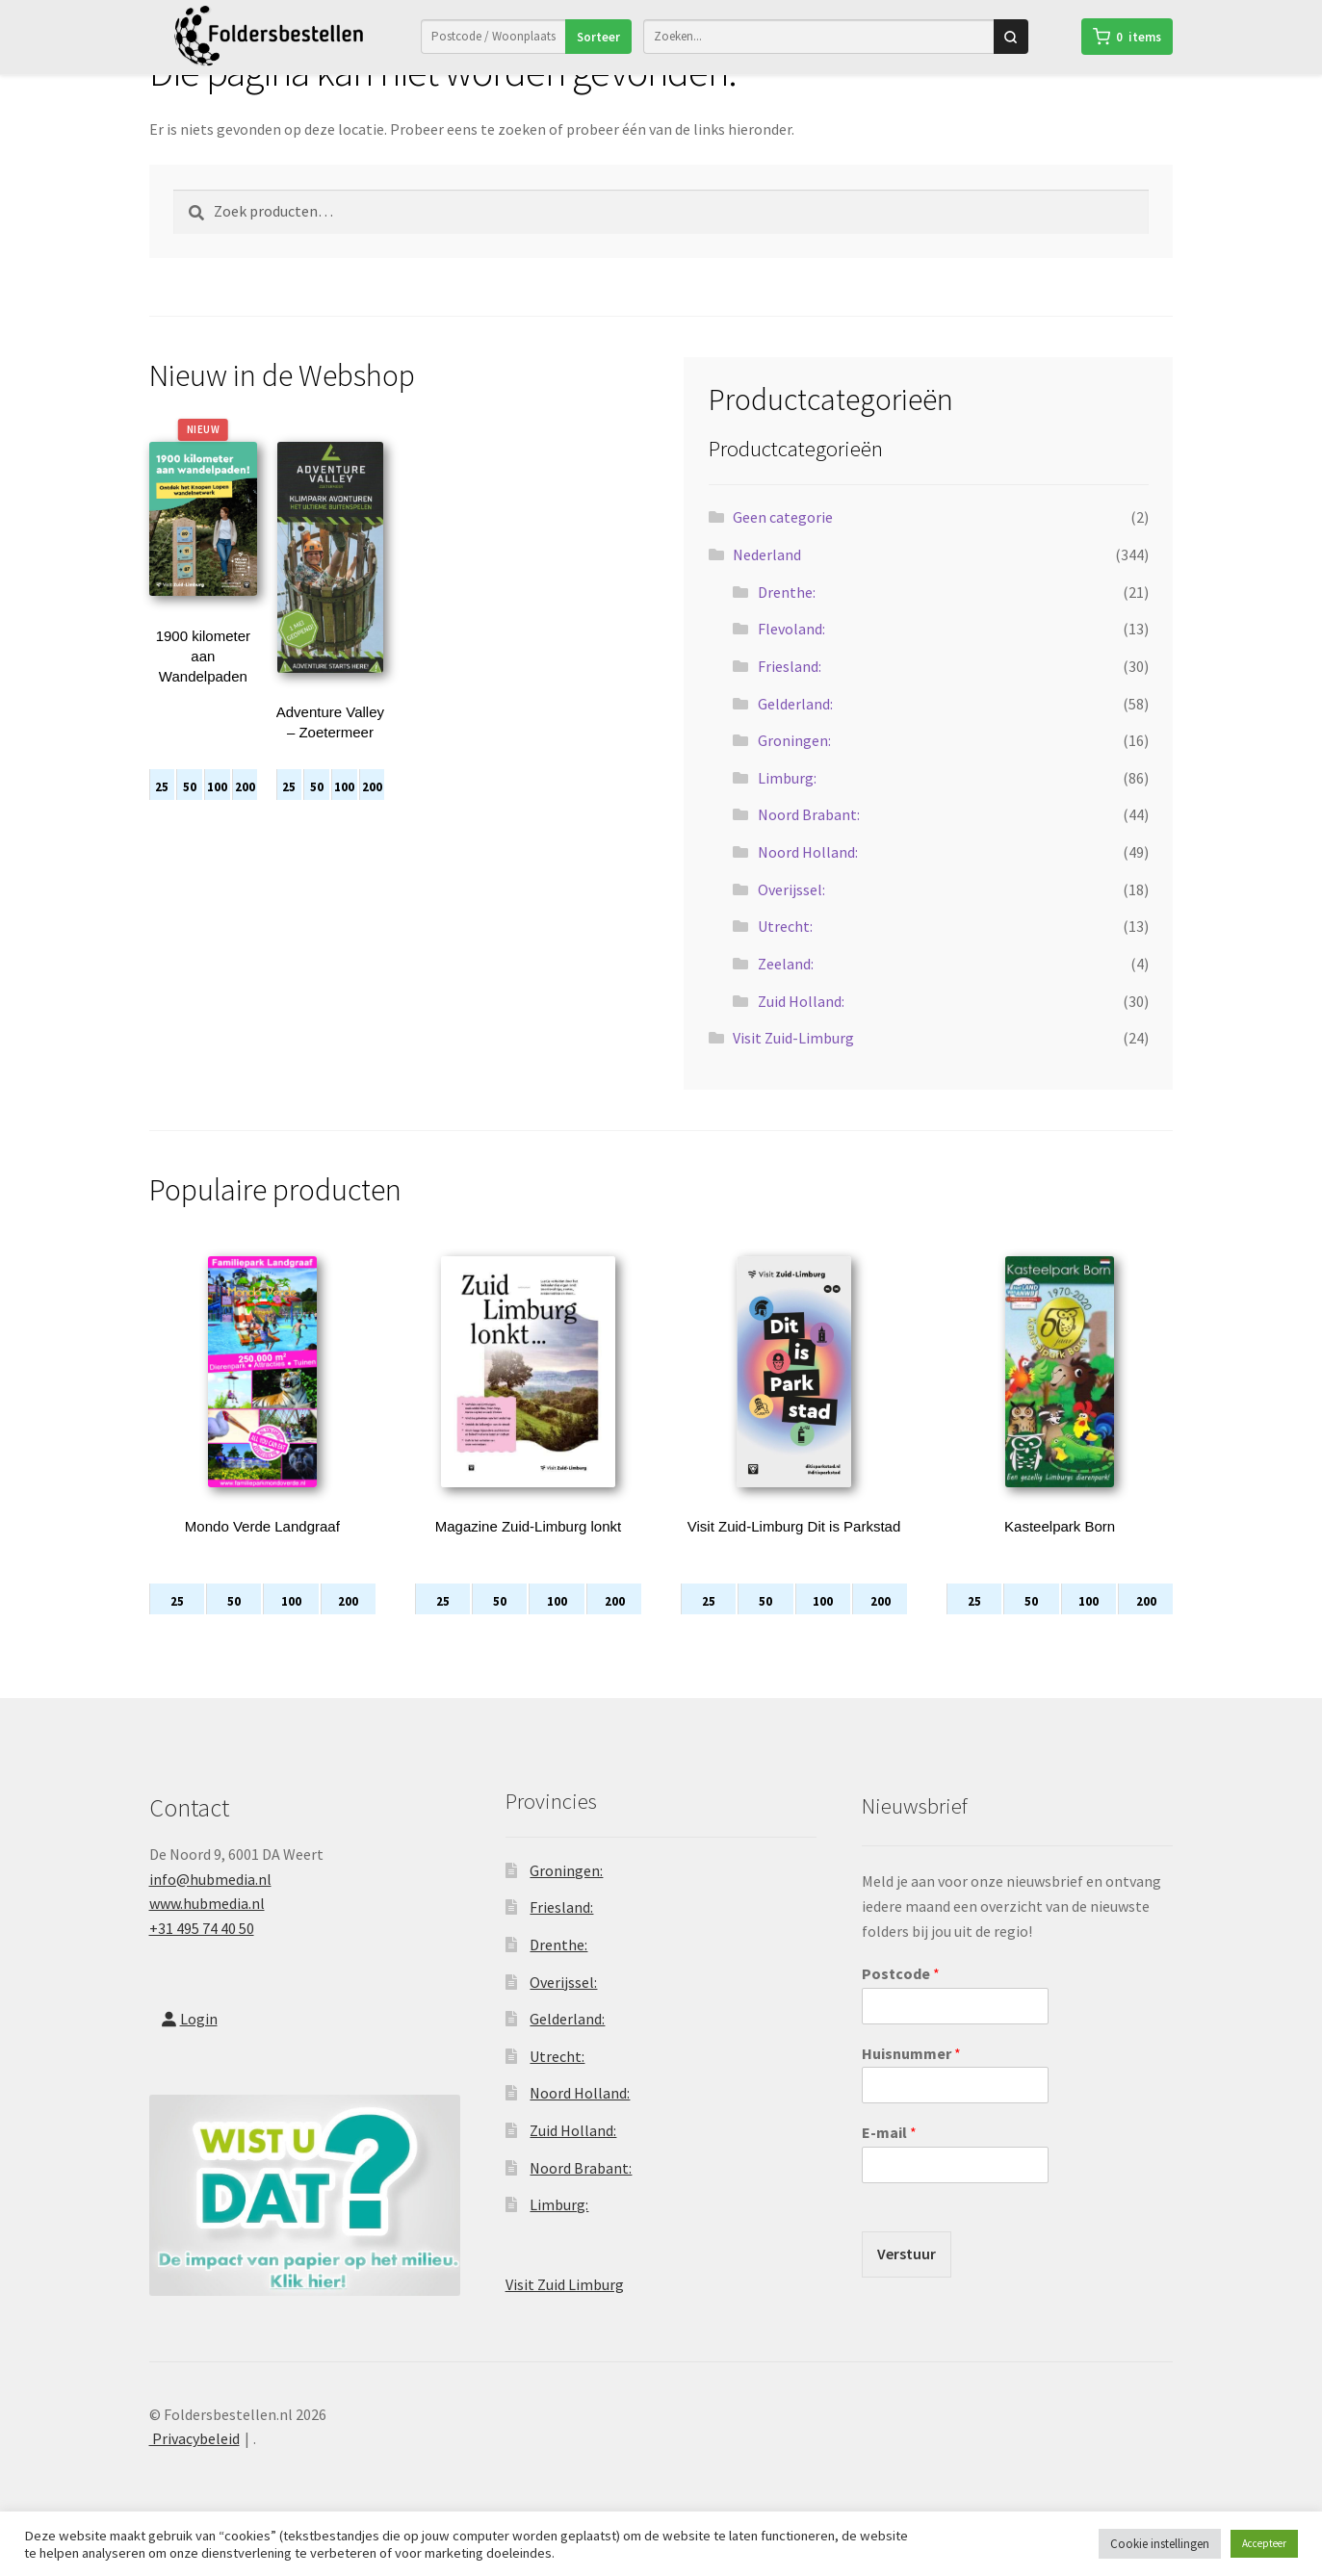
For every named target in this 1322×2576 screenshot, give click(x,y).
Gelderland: (795, 730)
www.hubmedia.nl (207, 1930)
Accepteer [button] (1264, 2543)
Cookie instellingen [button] (1159, 2544)
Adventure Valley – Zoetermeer (330, 749)
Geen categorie (783, 544)
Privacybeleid (194, 2465)
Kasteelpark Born (1059, 1553)
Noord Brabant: (809, 841)
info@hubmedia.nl (210, 1906)
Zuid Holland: (801, 1028)
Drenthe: (787, 619)
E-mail (889, 2159)
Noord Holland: (808, 879)
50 (189, 814)
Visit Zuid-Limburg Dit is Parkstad (793, 1553)
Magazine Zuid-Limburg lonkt (528, 1553)
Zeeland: (786, 990)
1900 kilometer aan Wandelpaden (203, 683)
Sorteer (598, 36)
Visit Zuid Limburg (564, 2311)
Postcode (901, 2000)
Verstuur (906, 2280)
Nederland (767, 581)
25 (161, 814)
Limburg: (787, 804)
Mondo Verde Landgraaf (262, 1553)
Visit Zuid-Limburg (793, 1064)
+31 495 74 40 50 (201, 1955)
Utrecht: (785, 953)
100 (217, 814)
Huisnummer (911, 2080)
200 (245, 814)
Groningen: (794, 767)
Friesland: (789, 693)
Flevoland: (791, 655)
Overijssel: (791, 916)
